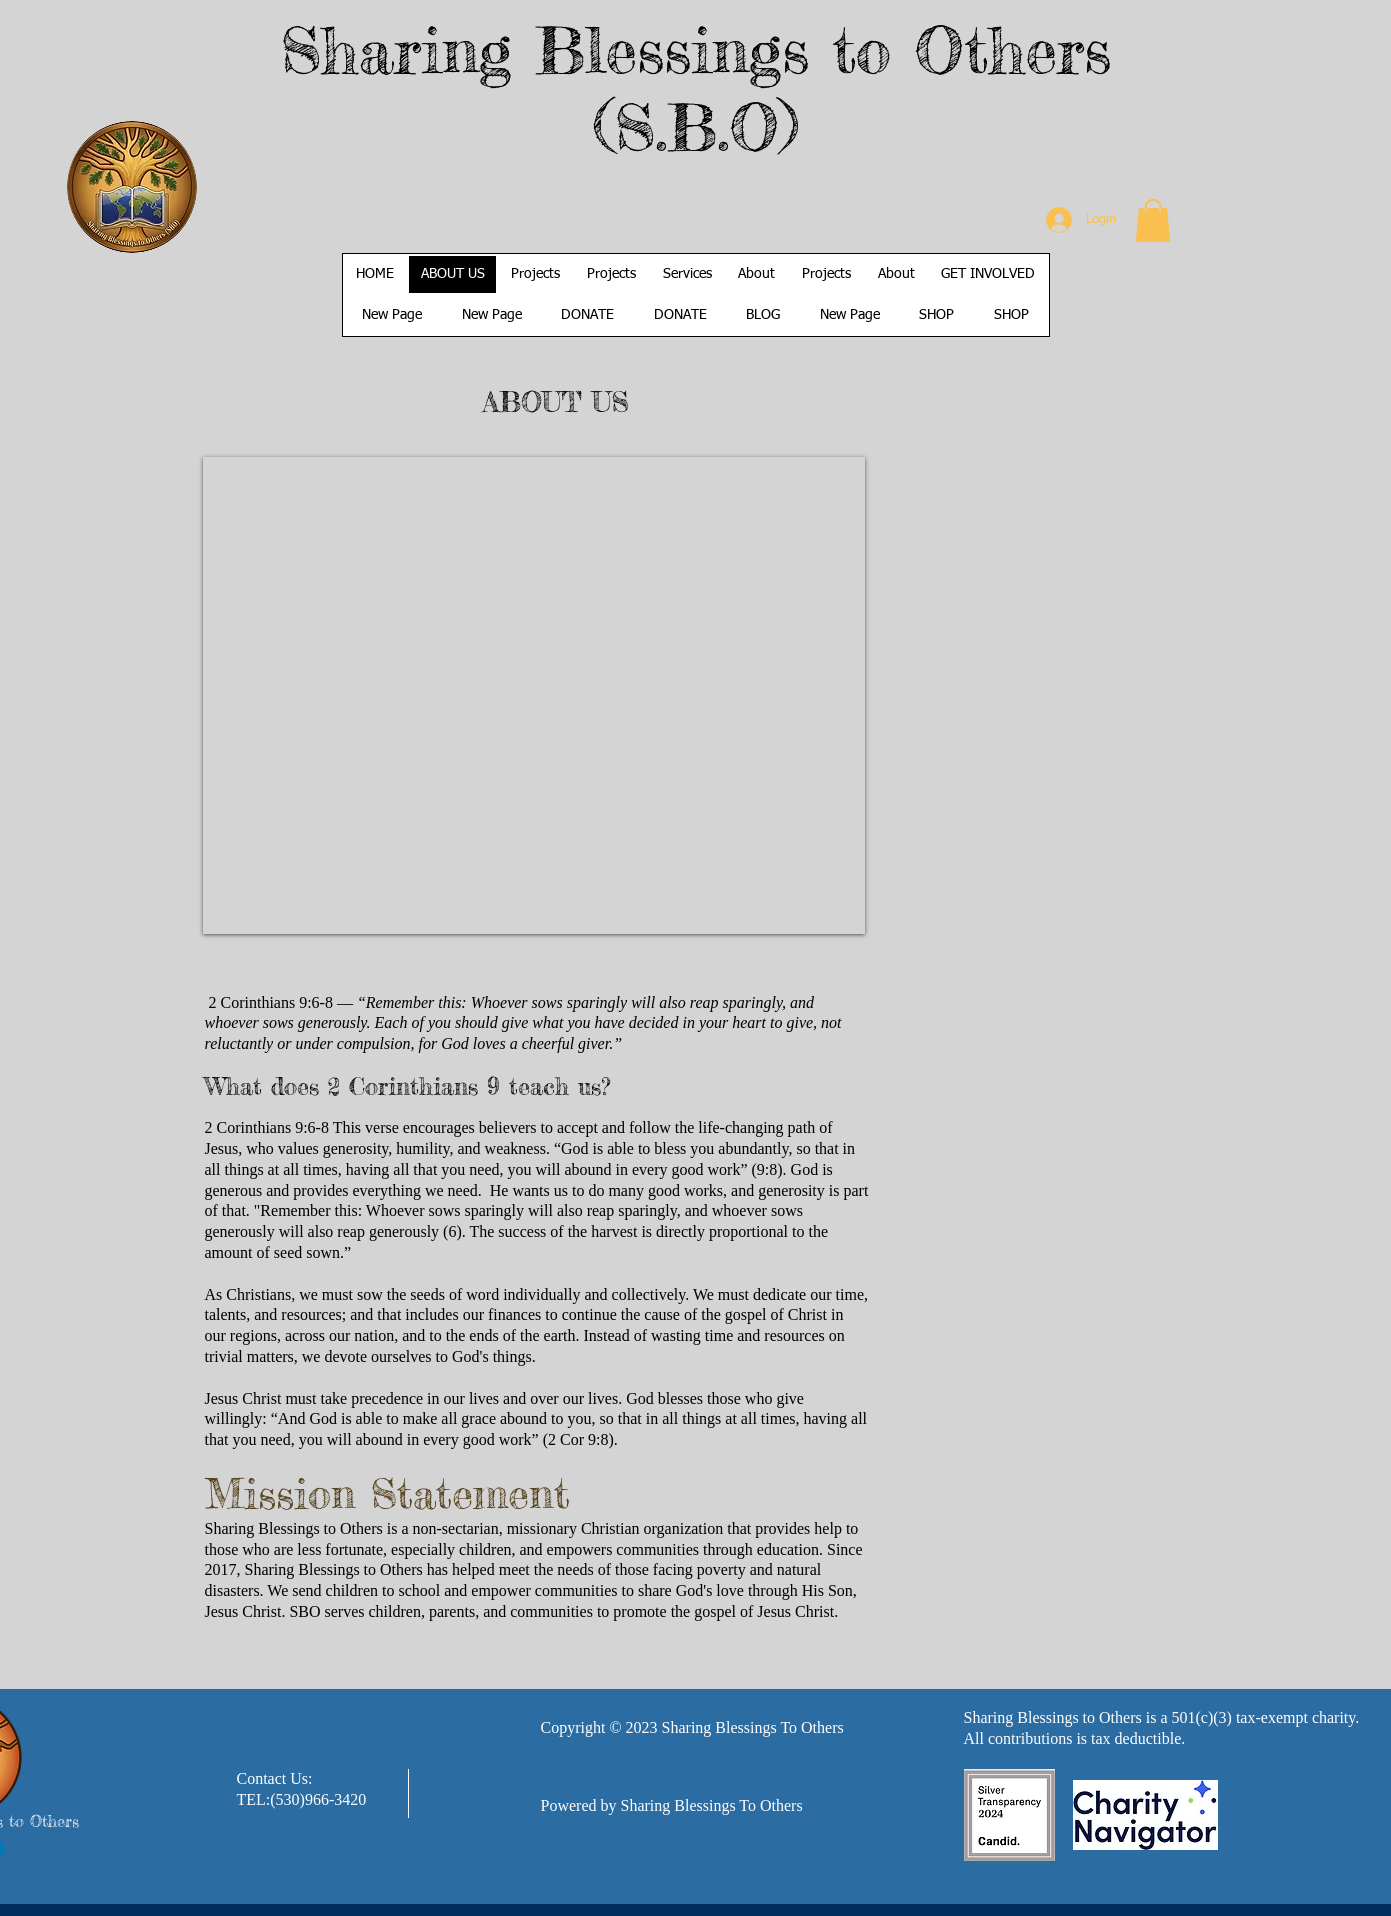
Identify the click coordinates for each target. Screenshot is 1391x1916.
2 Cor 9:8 (578, 1439)
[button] (1153, 220)
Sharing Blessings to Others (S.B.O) (695, 88)
